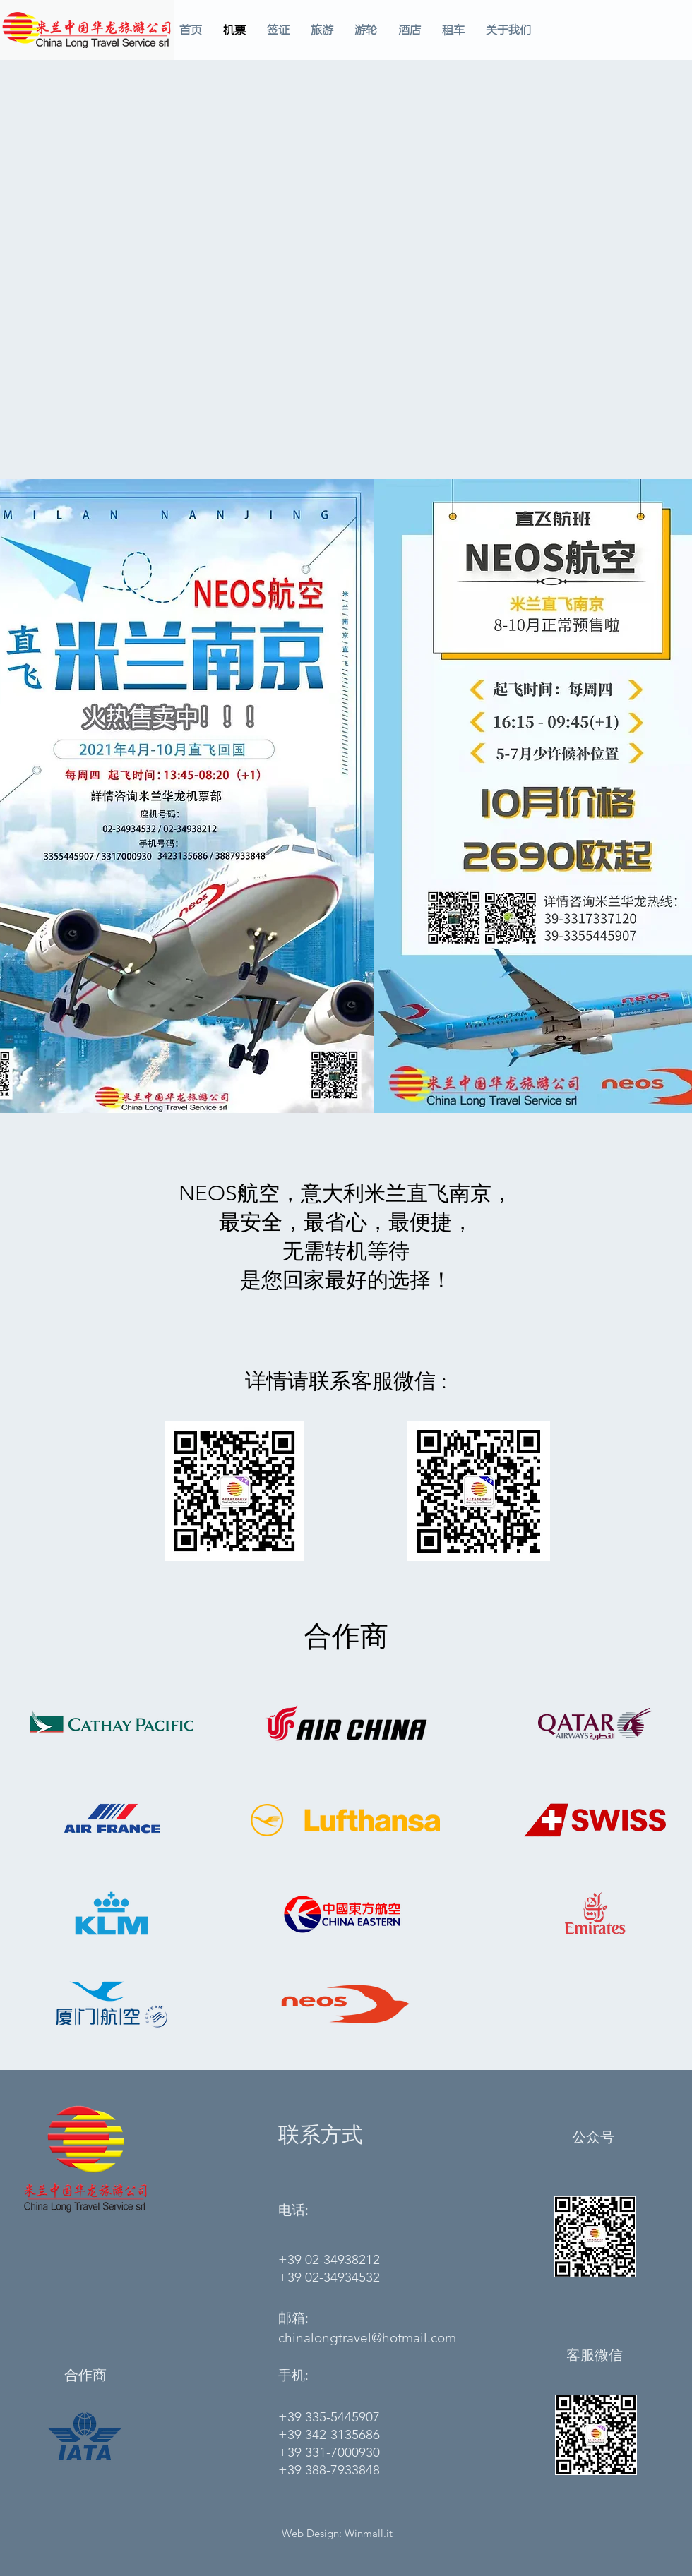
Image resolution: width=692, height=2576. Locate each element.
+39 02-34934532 (329, 2277)
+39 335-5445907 (329, 2417)
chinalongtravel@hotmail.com (367, 2338)
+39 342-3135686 (329, 2434)
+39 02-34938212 (329, 2259)
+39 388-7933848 (329, 2470)
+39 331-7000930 (329, 2452)
